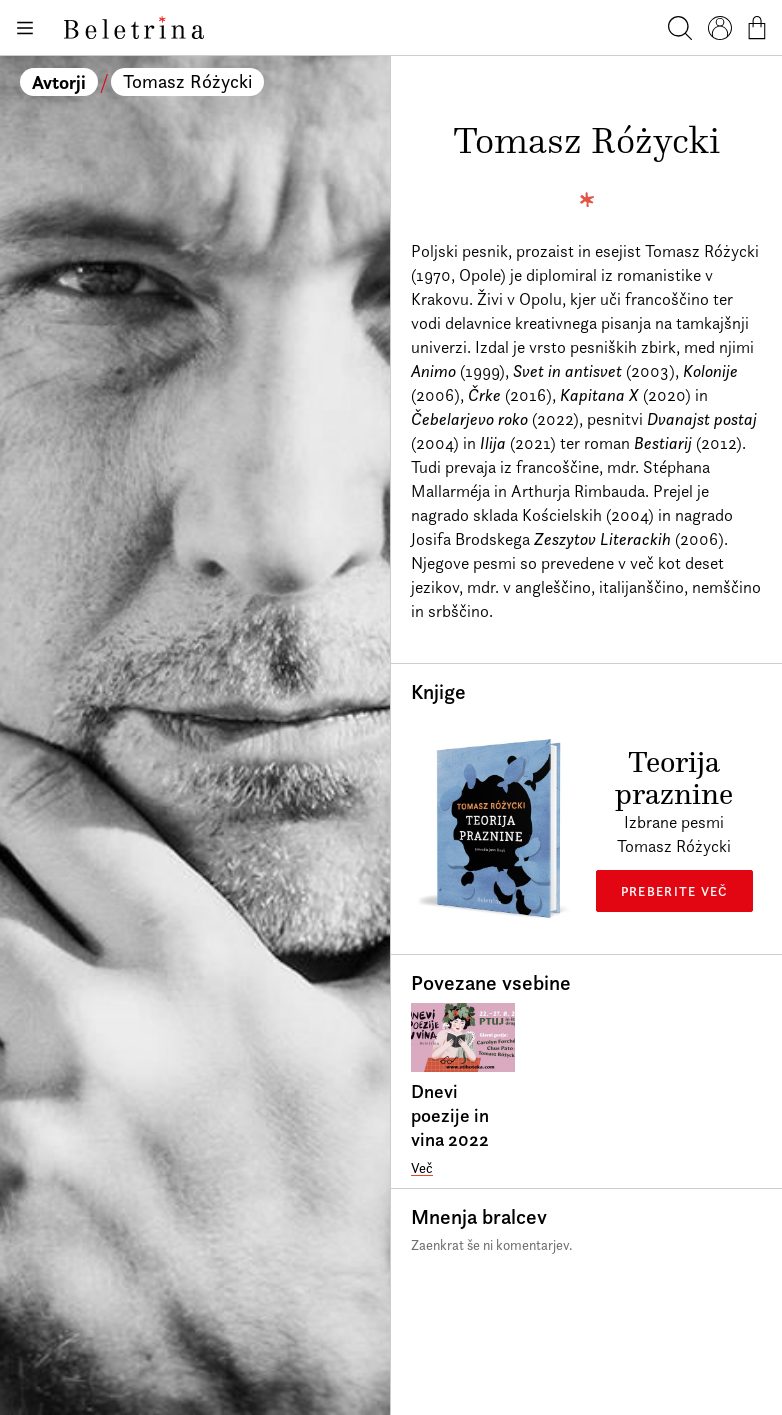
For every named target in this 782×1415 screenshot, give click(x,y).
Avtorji (59, 82)
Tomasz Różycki (187, 81)
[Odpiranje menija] (24, 28)
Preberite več (674, 891)
